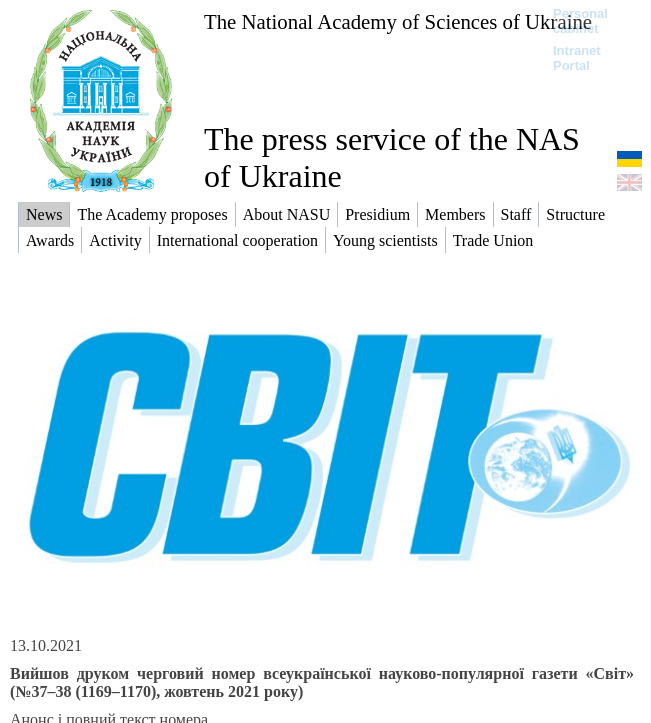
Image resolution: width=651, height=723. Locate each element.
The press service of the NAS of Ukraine (392, 157)
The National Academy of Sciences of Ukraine (398, 21)
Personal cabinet (580, 21)
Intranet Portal (577, 58)
